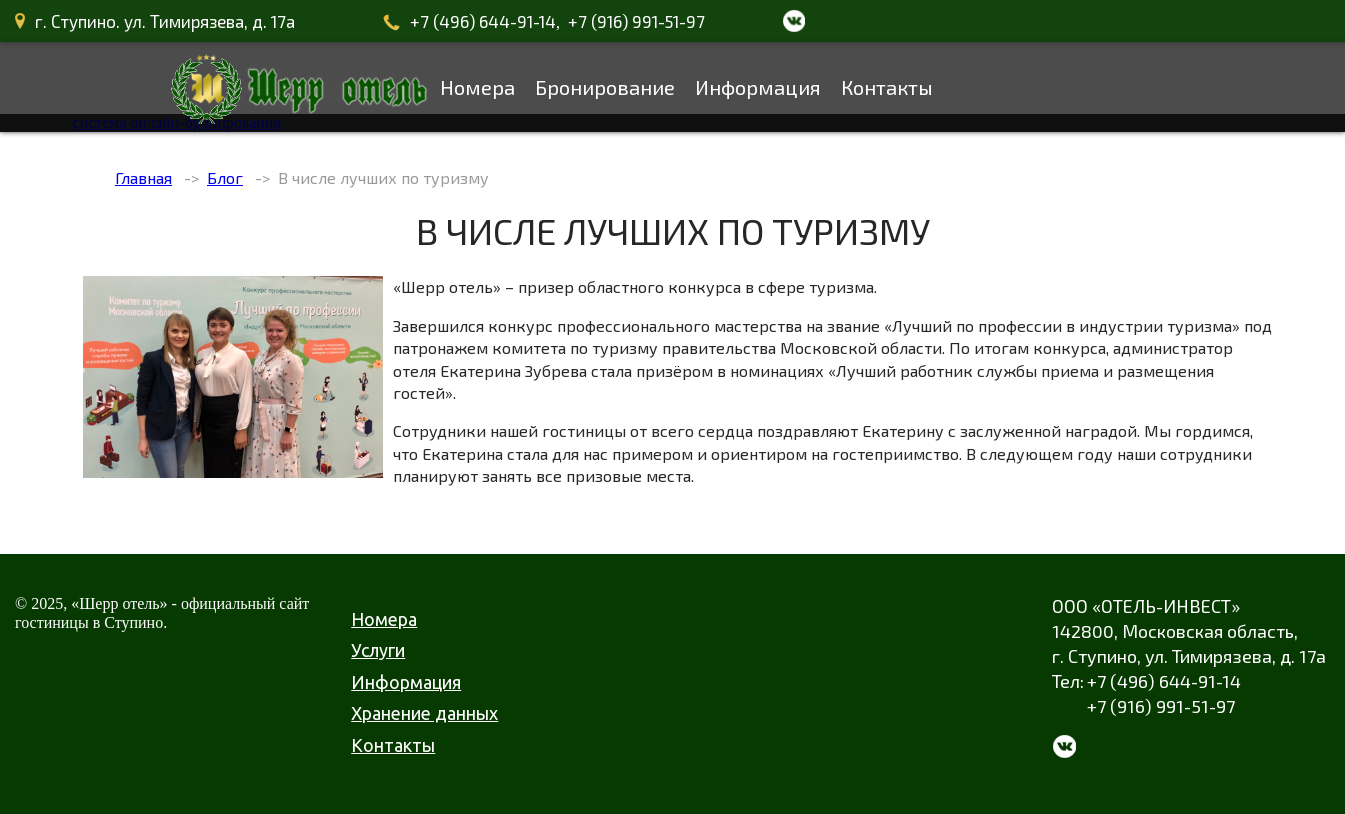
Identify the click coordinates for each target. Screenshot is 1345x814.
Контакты (887, 87)
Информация (758, 87)
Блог (225, 177)
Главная (143, 177)
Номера (477, 87)
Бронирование (605, 87)
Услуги (378, 650)
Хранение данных (424, 713)
